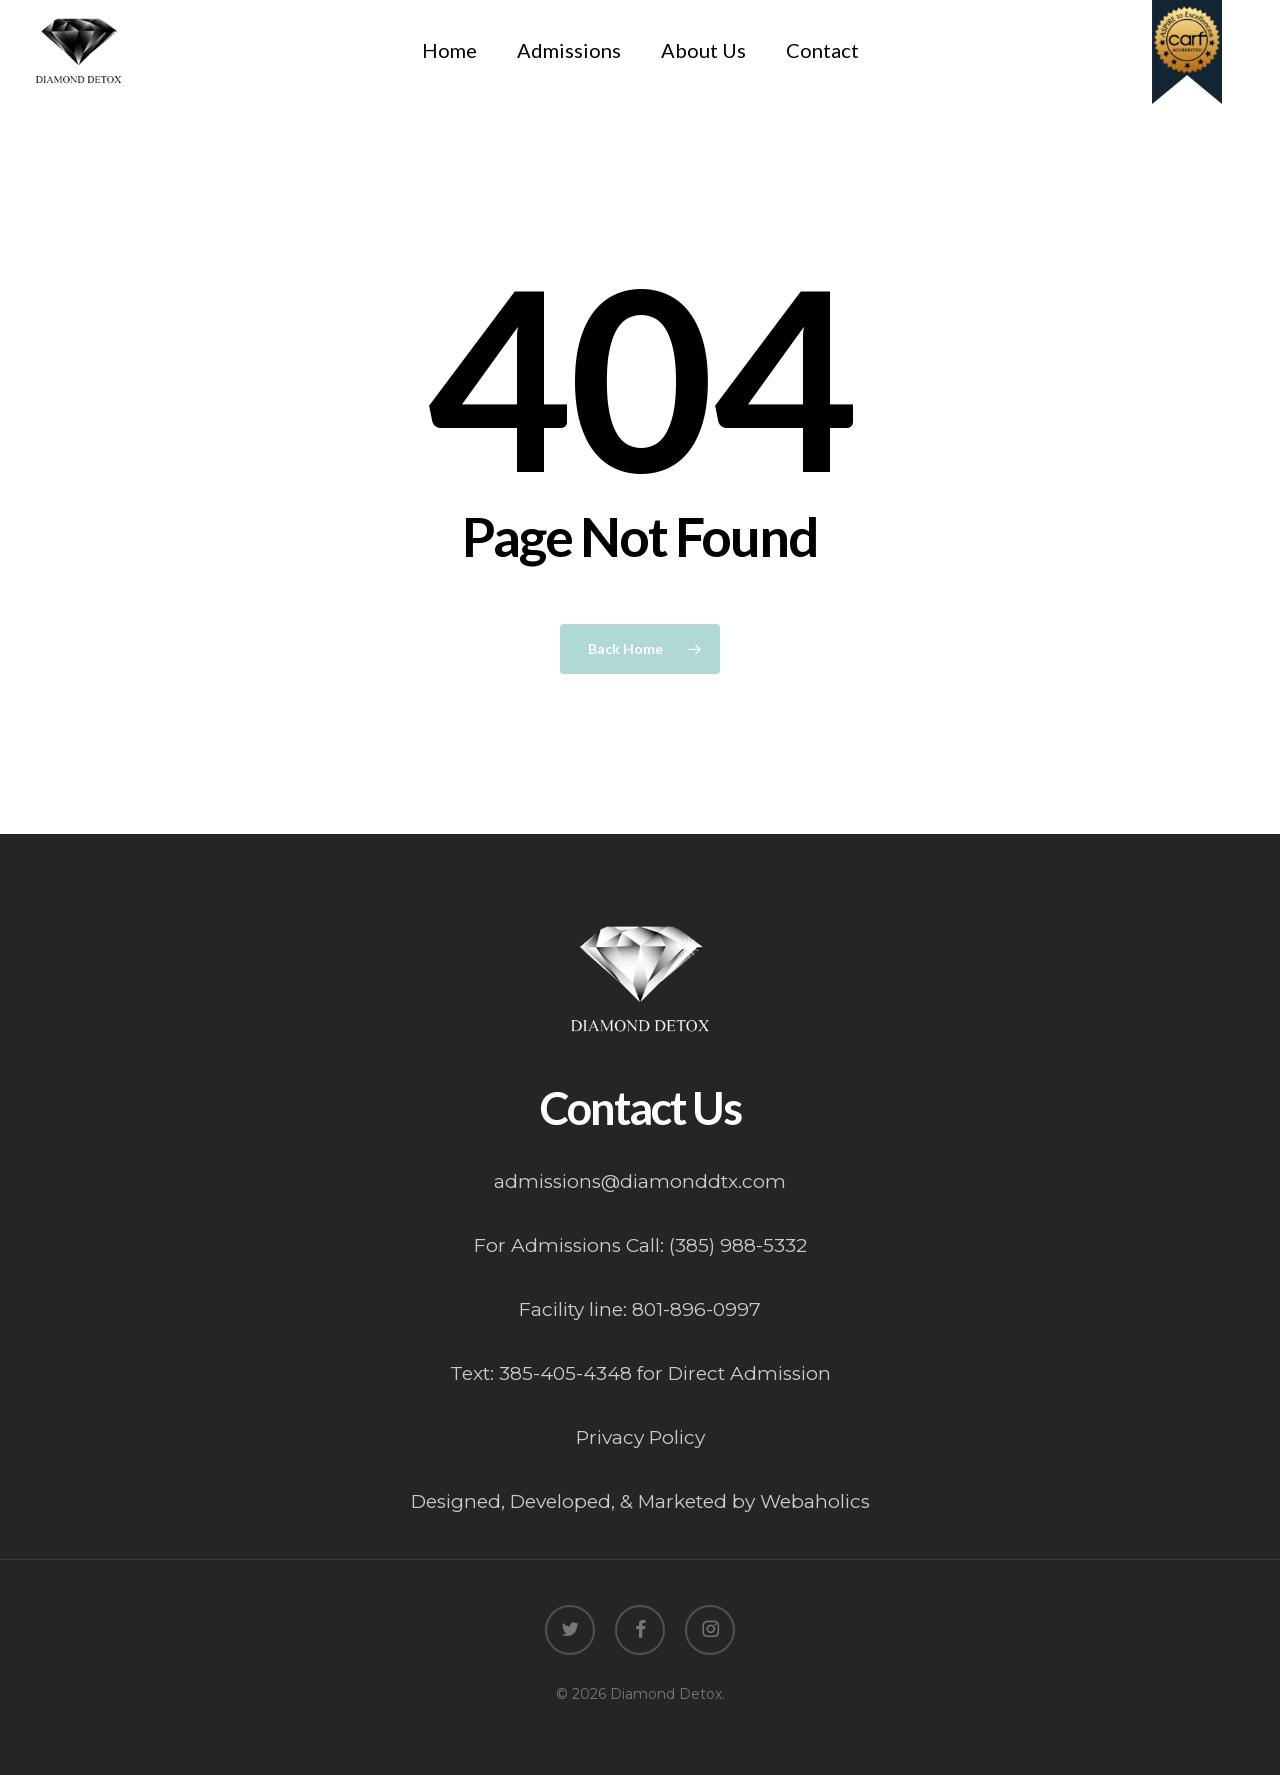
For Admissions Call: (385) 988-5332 (640, 1245)
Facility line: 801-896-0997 (640, 1309)
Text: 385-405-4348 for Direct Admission (640, 1373)
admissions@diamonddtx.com (640, 1181)
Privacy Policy (640, 1437)
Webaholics (815, 1501)
